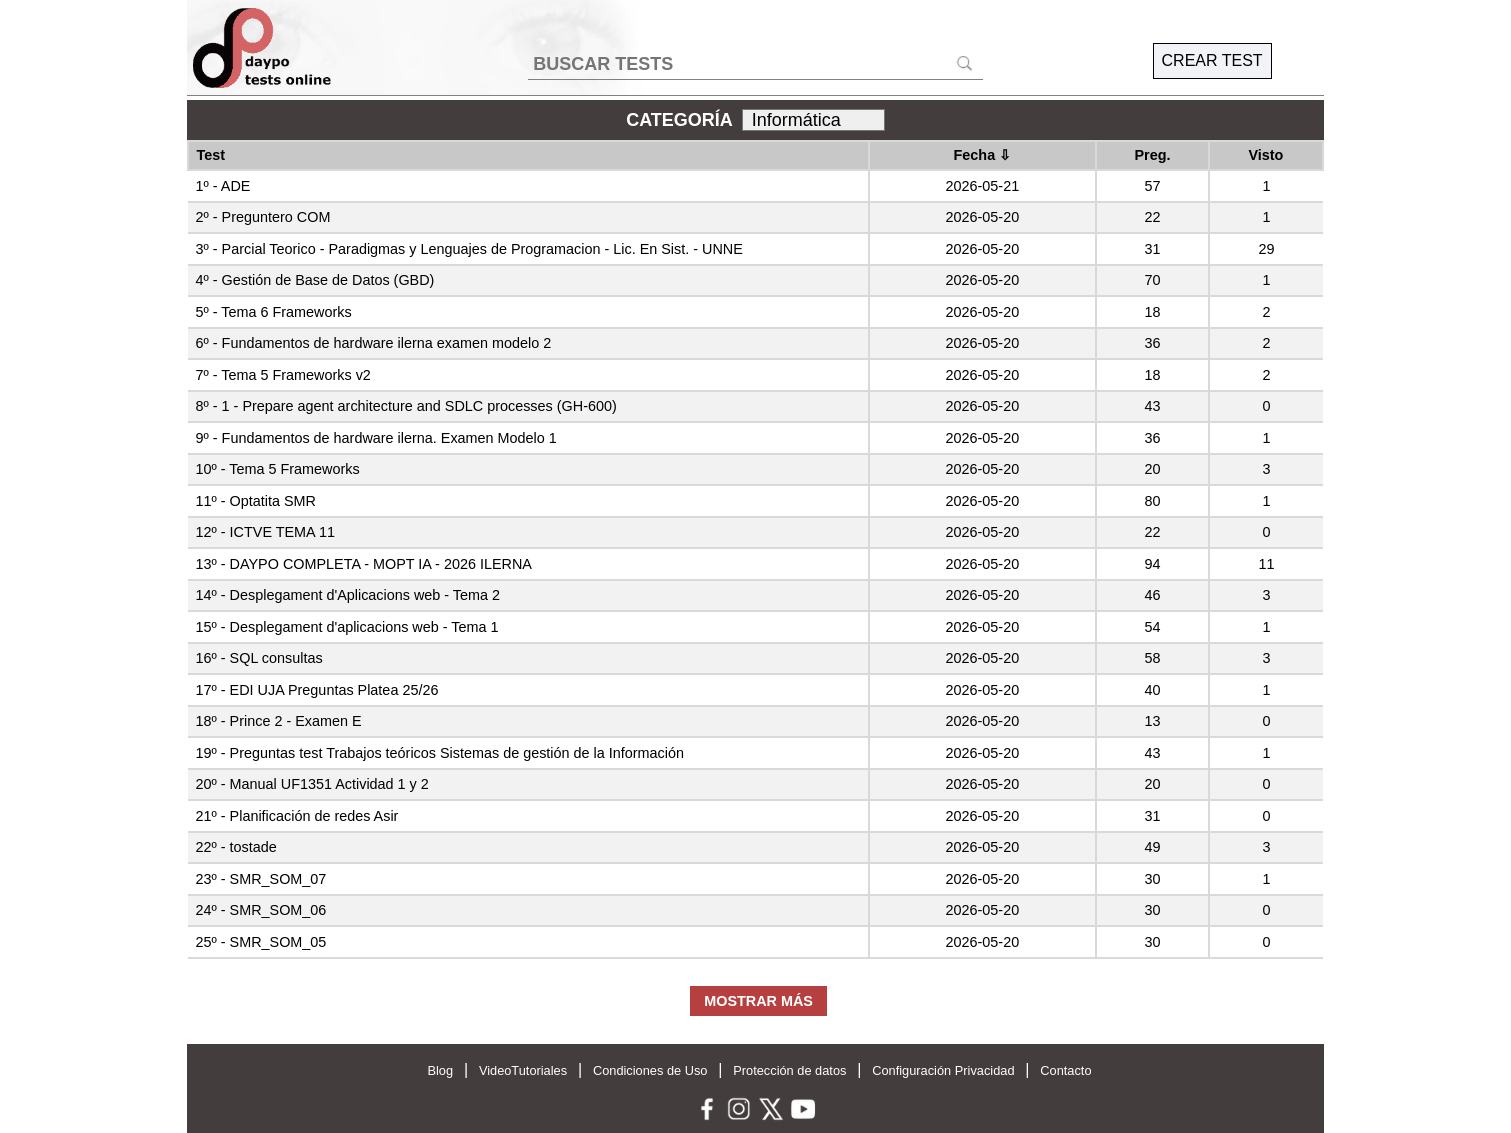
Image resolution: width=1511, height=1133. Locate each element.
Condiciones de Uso (650, 1070)
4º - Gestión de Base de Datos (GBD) (315, 280)
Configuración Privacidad (943, 1070)
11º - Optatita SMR (256, 501)
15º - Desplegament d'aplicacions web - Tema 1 (347, 627)
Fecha (983, 155)
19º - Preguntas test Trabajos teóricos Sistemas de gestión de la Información (440, 753)
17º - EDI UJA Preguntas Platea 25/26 (317, 690)
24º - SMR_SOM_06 (261, 910)
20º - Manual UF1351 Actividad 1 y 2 (312, 784)
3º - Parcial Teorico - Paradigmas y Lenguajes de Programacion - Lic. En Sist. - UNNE (469, 249)
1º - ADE (223, 186)
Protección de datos (789, 1070)
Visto (1265, 155)
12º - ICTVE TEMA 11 (265, 532)
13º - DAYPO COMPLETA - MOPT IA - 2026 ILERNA (364, 564)
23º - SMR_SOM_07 (261, 879)
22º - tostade (236, 847)
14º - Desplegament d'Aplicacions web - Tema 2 (348, 595)
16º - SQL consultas (259, 658)
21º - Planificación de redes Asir (297, 816)
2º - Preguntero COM (263, 217)
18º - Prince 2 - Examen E (279, 721)
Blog (440, 1070)
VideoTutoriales (523, 1070)
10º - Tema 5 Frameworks (278, 469)
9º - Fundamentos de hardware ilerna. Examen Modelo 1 (376, 438)
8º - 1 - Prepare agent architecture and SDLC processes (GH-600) (406, 406)
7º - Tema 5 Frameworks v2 (283, 375)
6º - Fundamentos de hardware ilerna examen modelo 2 (374, 343)
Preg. (1152, 155)
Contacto (1065, 1070)
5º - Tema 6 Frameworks (274, 312)
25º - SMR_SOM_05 (261, 942)
